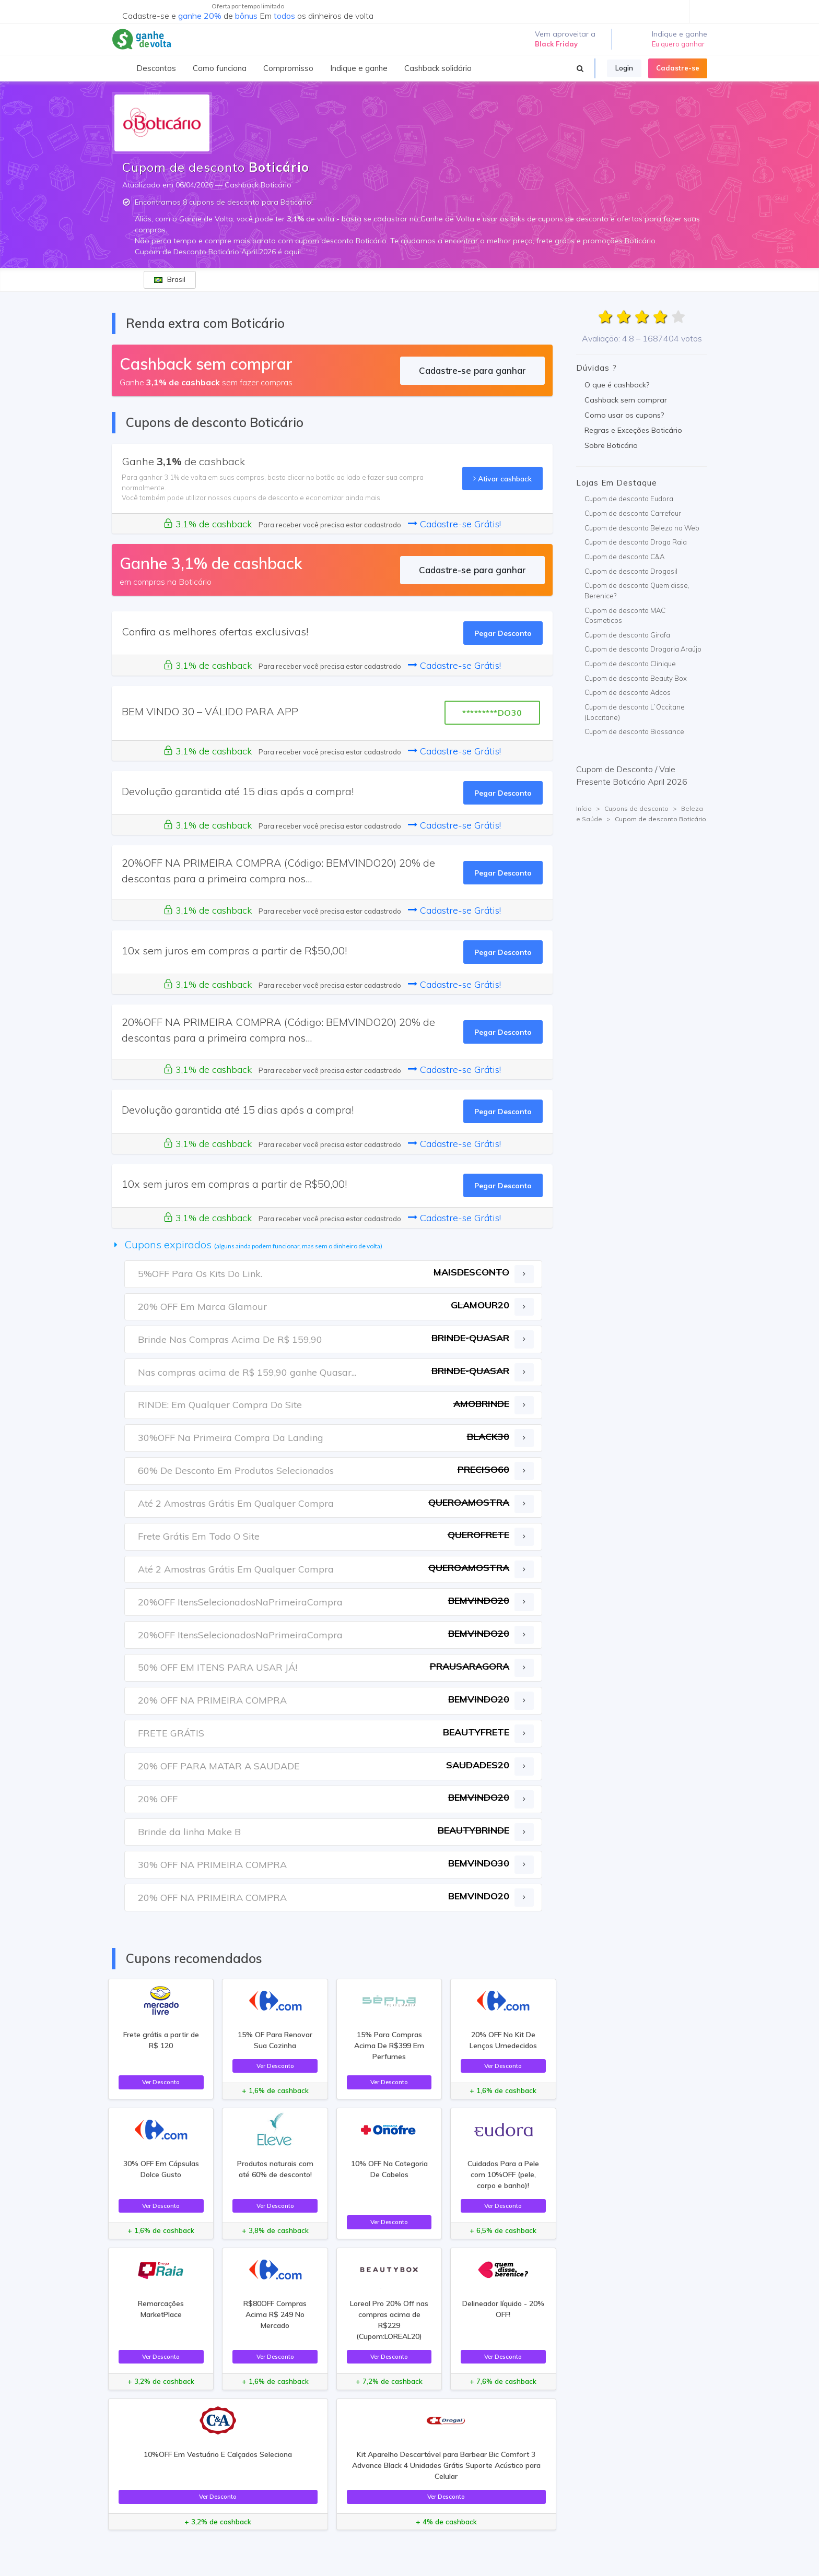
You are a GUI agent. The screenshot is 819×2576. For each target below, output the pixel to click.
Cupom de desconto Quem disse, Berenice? (636, 590)
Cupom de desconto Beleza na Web (641, 528)
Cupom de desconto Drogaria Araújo (642, 649)
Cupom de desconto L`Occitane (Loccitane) (634, 712)
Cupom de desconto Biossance (634, 731)
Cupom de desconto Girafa (627, 635)
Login (624, 68)
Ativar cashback (502, 478)
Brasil (169, 279)
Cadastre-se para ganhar (472, 370)
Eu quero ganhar (678, 44)
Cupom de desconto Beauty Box (635, 678)
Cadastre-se (677, 68)
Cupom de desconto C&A (624, 556)
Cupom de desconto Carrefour (632, 513)
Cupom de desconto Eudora (628, 498)
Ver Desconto (161, 2082)
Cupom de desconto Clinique (630, 663)
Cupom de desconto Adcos (627, 692)
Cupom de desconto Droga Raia (635, 542)
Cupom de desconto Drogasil (630, 571)
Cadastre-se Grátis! (454, 524)
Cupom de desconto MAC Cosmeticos (624, 615)
